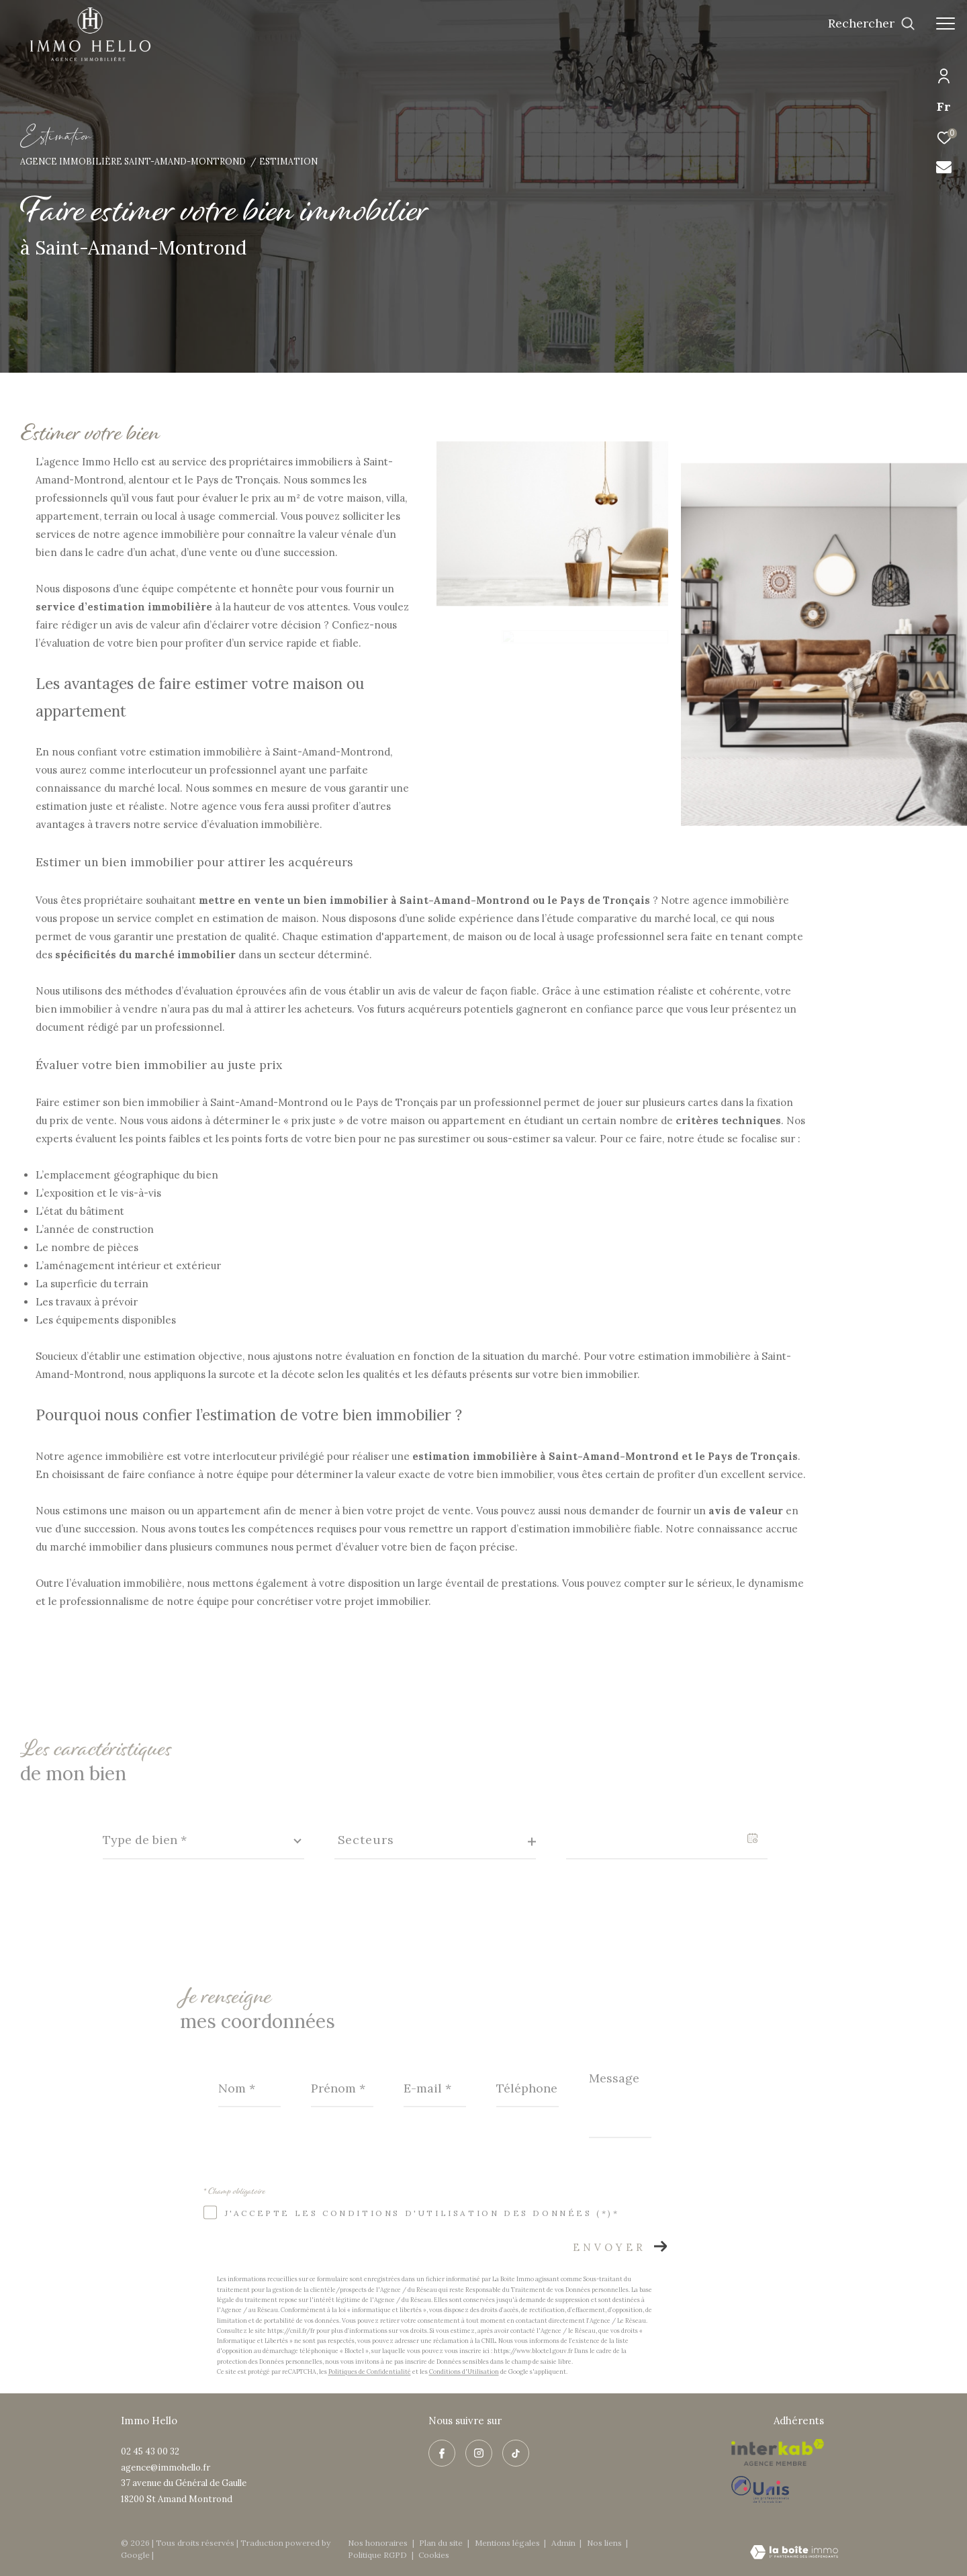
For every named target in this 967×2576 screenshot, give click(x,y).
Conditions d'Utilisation (464, 2372)
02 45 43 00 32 (150, 2451)
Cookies (433, 2555)
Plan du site (442, 2543)
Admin (564, 2543)
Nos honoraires (379, 2543)
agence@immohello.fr (165, 2467)
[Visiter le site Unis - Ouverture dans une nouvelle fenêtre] (777, 2489)
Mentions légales (508, 2543)
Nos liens (605, 2543)
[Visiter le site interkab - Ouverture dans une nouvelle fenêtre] (777, 2452)
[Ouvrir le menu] (945, 23)
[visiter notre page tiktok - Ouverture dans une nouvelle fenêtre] (515, 2453)
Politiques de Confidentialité (369, 2372)
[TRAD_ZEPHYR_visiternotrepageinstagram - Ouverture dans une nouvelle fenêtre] (478, 2453)
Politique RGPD (377, 2555)
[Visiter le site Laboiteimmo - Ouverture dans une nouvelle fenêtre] (794, 2553)
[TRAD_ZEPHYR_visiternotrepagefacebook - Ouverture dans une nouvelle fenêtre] (441, 2453)
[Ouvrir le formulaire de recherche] (871, 23)
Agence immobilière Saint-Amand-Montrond (133, 161)
